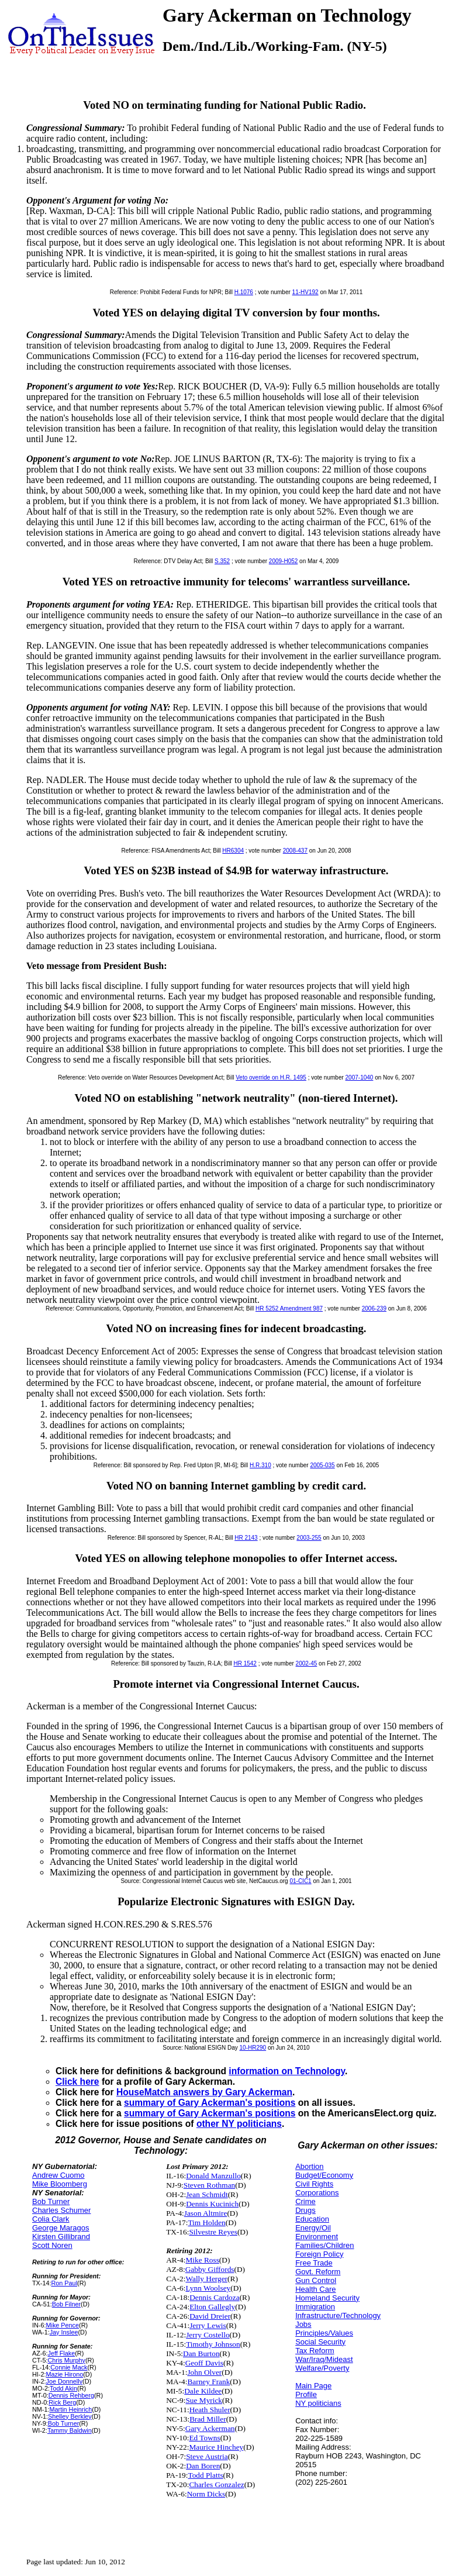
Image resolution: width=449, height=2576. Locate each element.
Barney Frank (208, 2381)
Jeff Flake (61, 2353)
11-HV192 (305, 292)
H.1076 (243, 292)
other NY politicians (239, 2124)
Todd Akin (63, 2388)
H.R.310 (260, 1465)
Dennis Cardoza (214, 2297)
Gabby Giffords (209, 2269)
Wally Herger (206, 2278)
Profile (306, 2394)
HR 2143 (245, 1537)
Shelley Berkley (70, 2416)
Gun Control (315, 2280)
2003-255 (308, 1537)
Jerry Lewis (207, 2325)
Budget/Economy (324, 2175)
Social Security (320, 2341)
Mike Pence (62, 2325)
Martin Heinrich (70, 2409)
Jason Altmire (205, 2213)
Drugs (305, 2210)
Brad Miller (207, 2419)
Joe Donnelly (64, 2381)
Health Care (315, 2289)
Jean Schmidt (206, 2194)
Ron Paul (64, 2283)
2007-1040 (360, 1077)
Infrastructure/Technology (338, 2315)
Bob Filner (66, 2304)
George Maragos (60, 2227)
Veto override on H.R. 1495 (271, 1077)
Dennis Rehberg (71, 2395)
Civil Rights (314, 2184)
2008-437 (295, 850)
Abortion (309, 2166)
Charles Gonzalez (216, 2484)
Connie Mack (68, 2367)
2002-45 (306, 1663)
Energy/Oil (313, 2227)
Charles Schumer (61, 2210)
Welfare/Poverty (322, 2368)
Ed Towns (204, 2437)
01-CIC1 (300, 1881)
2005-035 (322, 1465)
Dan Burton (201, 2353)
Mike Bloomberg (59, 2184)
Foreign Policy (319, 2254)
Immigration (315, 2306)
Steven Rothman (209, 2185)
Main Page (313, 2385)
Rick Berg (62, 2402)
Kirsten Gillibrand (61, 2236)
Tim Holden (206, 2222)
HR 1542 (244, 1663)
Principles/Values (324, 2333)
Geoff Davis (204, 2362)
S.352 (222, 561)
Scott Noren (52, 2245)
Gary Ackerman (210, 2428)
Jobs (303, 2324)
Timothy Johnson (213, 2344)
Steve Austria (206, 2456)
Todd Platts (205, 2475)
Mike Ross (202, 2260)
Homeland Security (327, 2298)
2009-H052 (283, 561)
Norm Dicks (206, 2493)
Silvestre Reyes (213, 2231)
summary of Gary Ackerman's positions (209, 2103)
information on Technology (287, 2071)
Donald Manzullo (213, 2175)
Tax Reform (314, 2350)
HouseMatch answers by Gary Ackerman (204, 2092)
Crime (305, 2201)
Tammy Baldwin (69, 2430)
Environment (316, 2236)
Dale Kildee (203, 2391)
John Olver (204, 2372)
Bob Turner (51, 2201)
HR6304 (233, 850)
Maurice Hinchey (216, 2447)
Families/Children (324, 2245)
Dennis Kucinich (212, 2203)
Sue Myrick (203, 2400)
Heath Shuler (209, 2409)
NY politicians (318, 2403)
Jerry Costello (207, 2334)
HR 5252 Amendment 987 (289, 1308)
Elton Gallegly (212, 2306)
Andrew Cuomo (58, 2175)
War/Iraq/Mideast (324, 2359)
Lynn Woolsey (207, 2288)
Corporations (317, 2192)
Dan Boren (203, 2465)
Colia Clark (51, 2219)
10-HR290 (253, 2047)
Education (312, 2219)
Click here (77, 2082)
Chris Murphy (66, 2360)
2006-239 (374, 1308)
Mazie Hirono (64, 2374)
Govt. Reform (317, 2271)
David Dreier (209, 2316)
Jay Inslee (64, 2332)
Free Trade (314, 2262)
